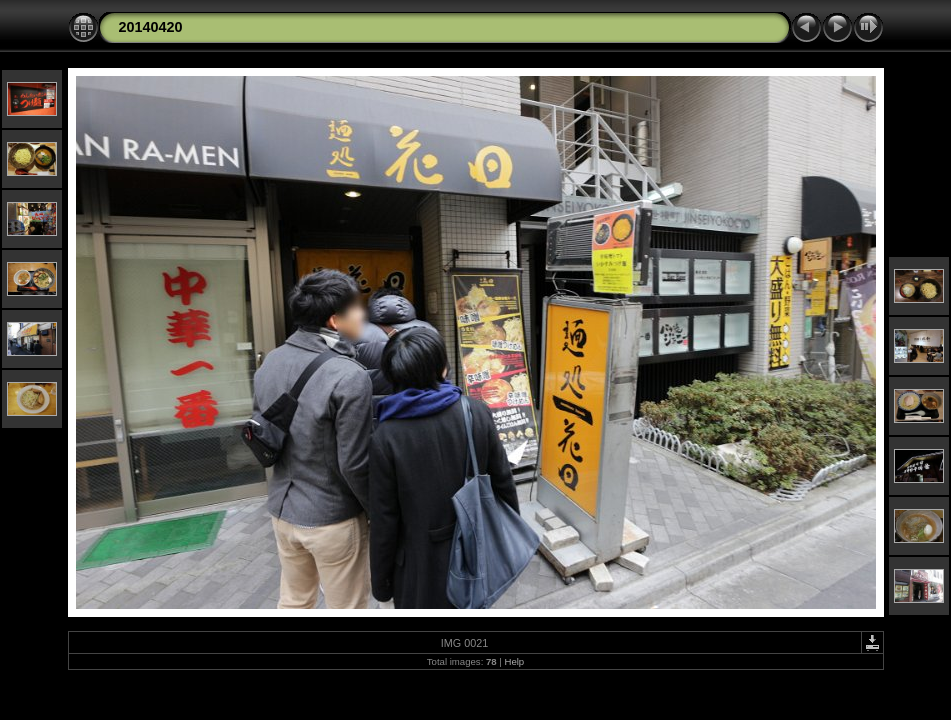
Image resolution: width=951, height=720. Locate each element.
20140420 (151, 27)
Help (514, 661)
